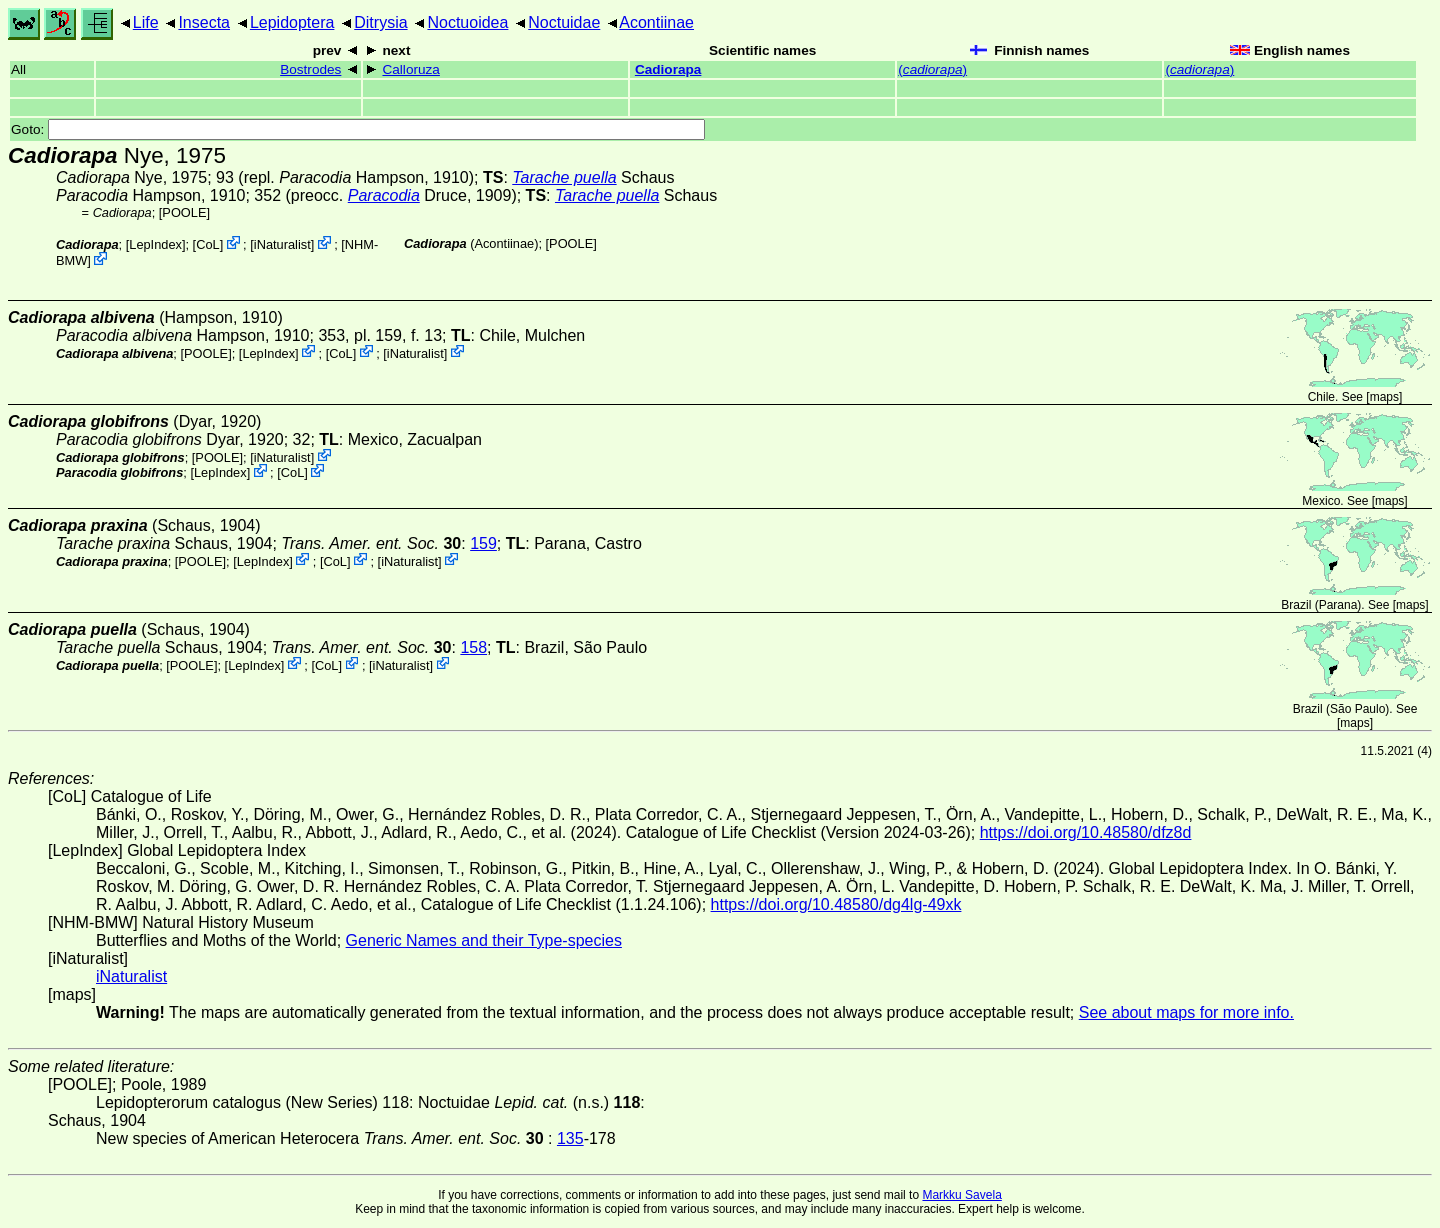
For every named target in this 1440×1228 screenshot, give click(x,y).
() (932, 69)
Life (146, 22)
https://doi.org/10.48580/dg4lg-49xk (836, 904)
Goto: (358, 129)
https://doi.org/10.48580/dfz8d (1086, 832)
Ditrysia (380, 22)
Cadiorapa (668, 69)
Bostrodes (310, 69)
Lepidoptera (292, 22)
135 (570, 1138)
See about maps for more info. (1186, 1012)
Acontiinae (656, 22)
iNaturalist (282, 244)
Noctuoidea (467, 22)
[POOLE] (184, 212)
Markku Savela (961, 1195)
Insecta (204, 22)
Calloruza (410, 69)
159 (483, 543)
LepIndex (155, 244)
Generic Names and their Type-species (484, 940)
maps (1384, 397)
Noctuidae (564, 22)
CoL (207, 244)
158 (473, 647)
